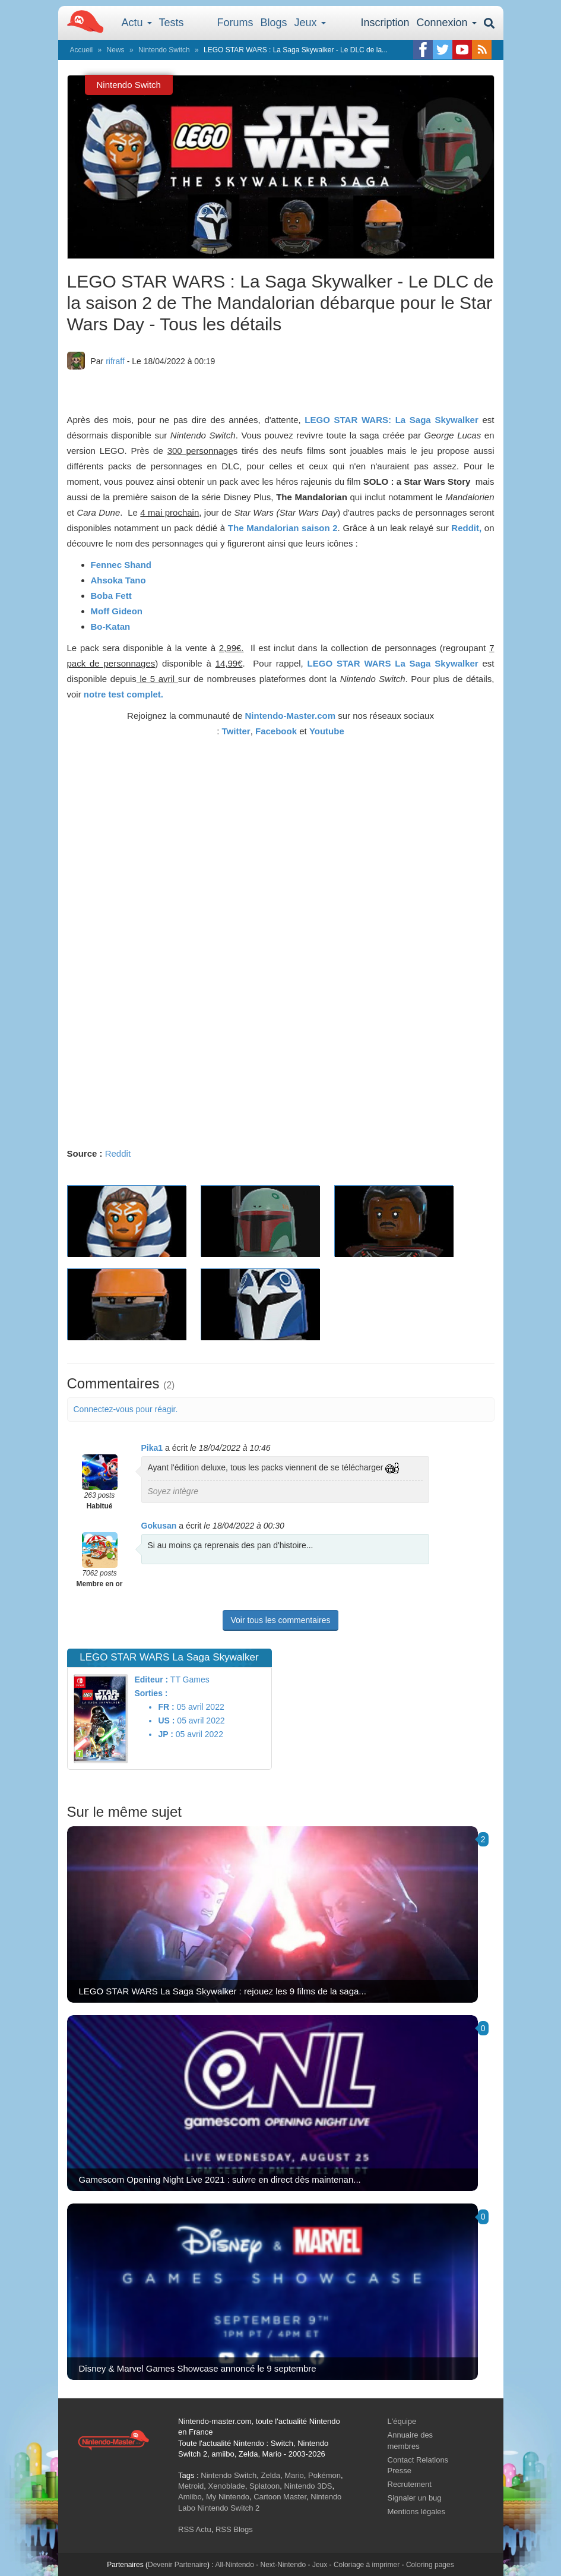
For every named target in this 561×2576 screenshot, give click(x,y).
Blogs (274, 23)
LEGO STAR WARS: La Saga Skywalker (391, 420)
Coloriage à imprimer (367, 2565)
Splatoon (264, 2486)
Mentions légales (417, 2511)
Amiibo (190, 2496)
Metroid (191, 2486)
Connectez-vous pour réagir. (126, 1409)
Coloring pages (430, 2565)
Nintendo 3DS (308, 2486)
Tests (171, 23)
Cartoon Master (279, 2496)
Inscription (384, 23)
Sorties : (150, 1693)
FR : (166, 1707)
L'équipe (402, 2421)
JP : (165, 1734)
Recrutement (410, 2484)
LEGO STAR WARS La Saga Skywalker (393, 663)
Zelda (270, 2475)
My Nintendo (227, 2496)
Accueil (81, 50)
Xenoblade (226, 2486)
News (116, 50)
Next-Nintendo (283, 2565)
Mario (294, 2475)
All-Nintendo (234, 2565)
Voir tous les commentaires (280, 1620)
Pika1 (152, 1448)
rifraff (115, 361)
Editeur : (151, 1679)
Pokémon (324, 2475)
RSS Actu (194, 2529)
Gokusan (159, 1525)
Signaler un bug (415, 2497)
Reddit (118, 1153)
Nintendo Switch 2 (229, 2508)
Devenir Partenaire (177, 2565)
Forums (235, 23)
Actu (137, 23)
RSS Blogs (234, 2529)
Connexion (446, 23)
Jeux (310, 23)
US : (166, 1720)
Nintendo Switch (164, 50)
